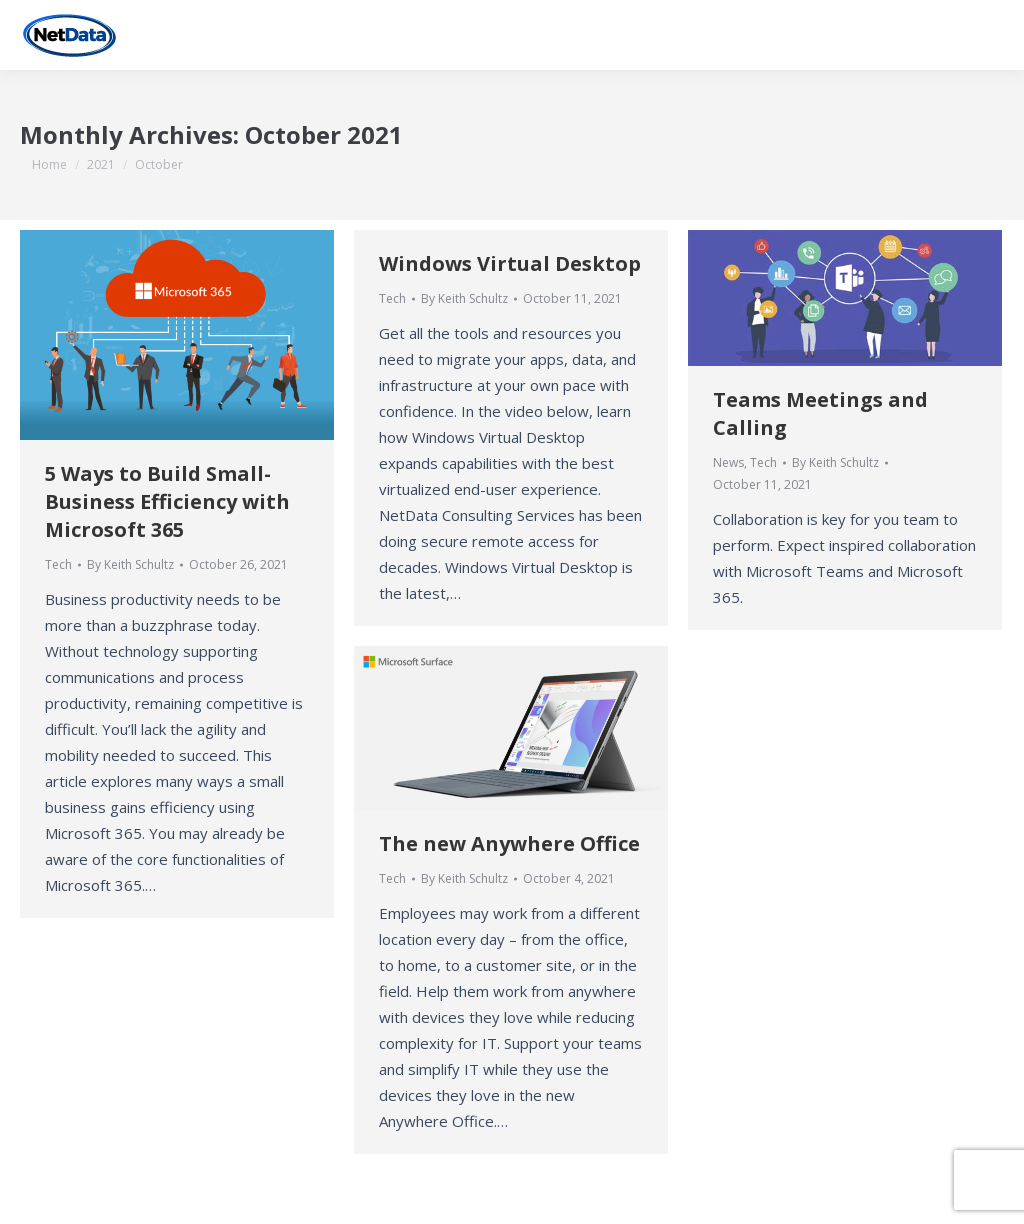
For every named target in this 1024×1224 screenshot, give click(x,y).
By (130, 564)
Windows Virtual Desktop (510, 263)
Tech (58, 564)
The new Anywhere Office (509, 843)
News (728, 462)
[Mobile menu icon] (992, 35)
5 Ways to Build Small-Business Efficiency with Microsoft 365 (167, 501)
